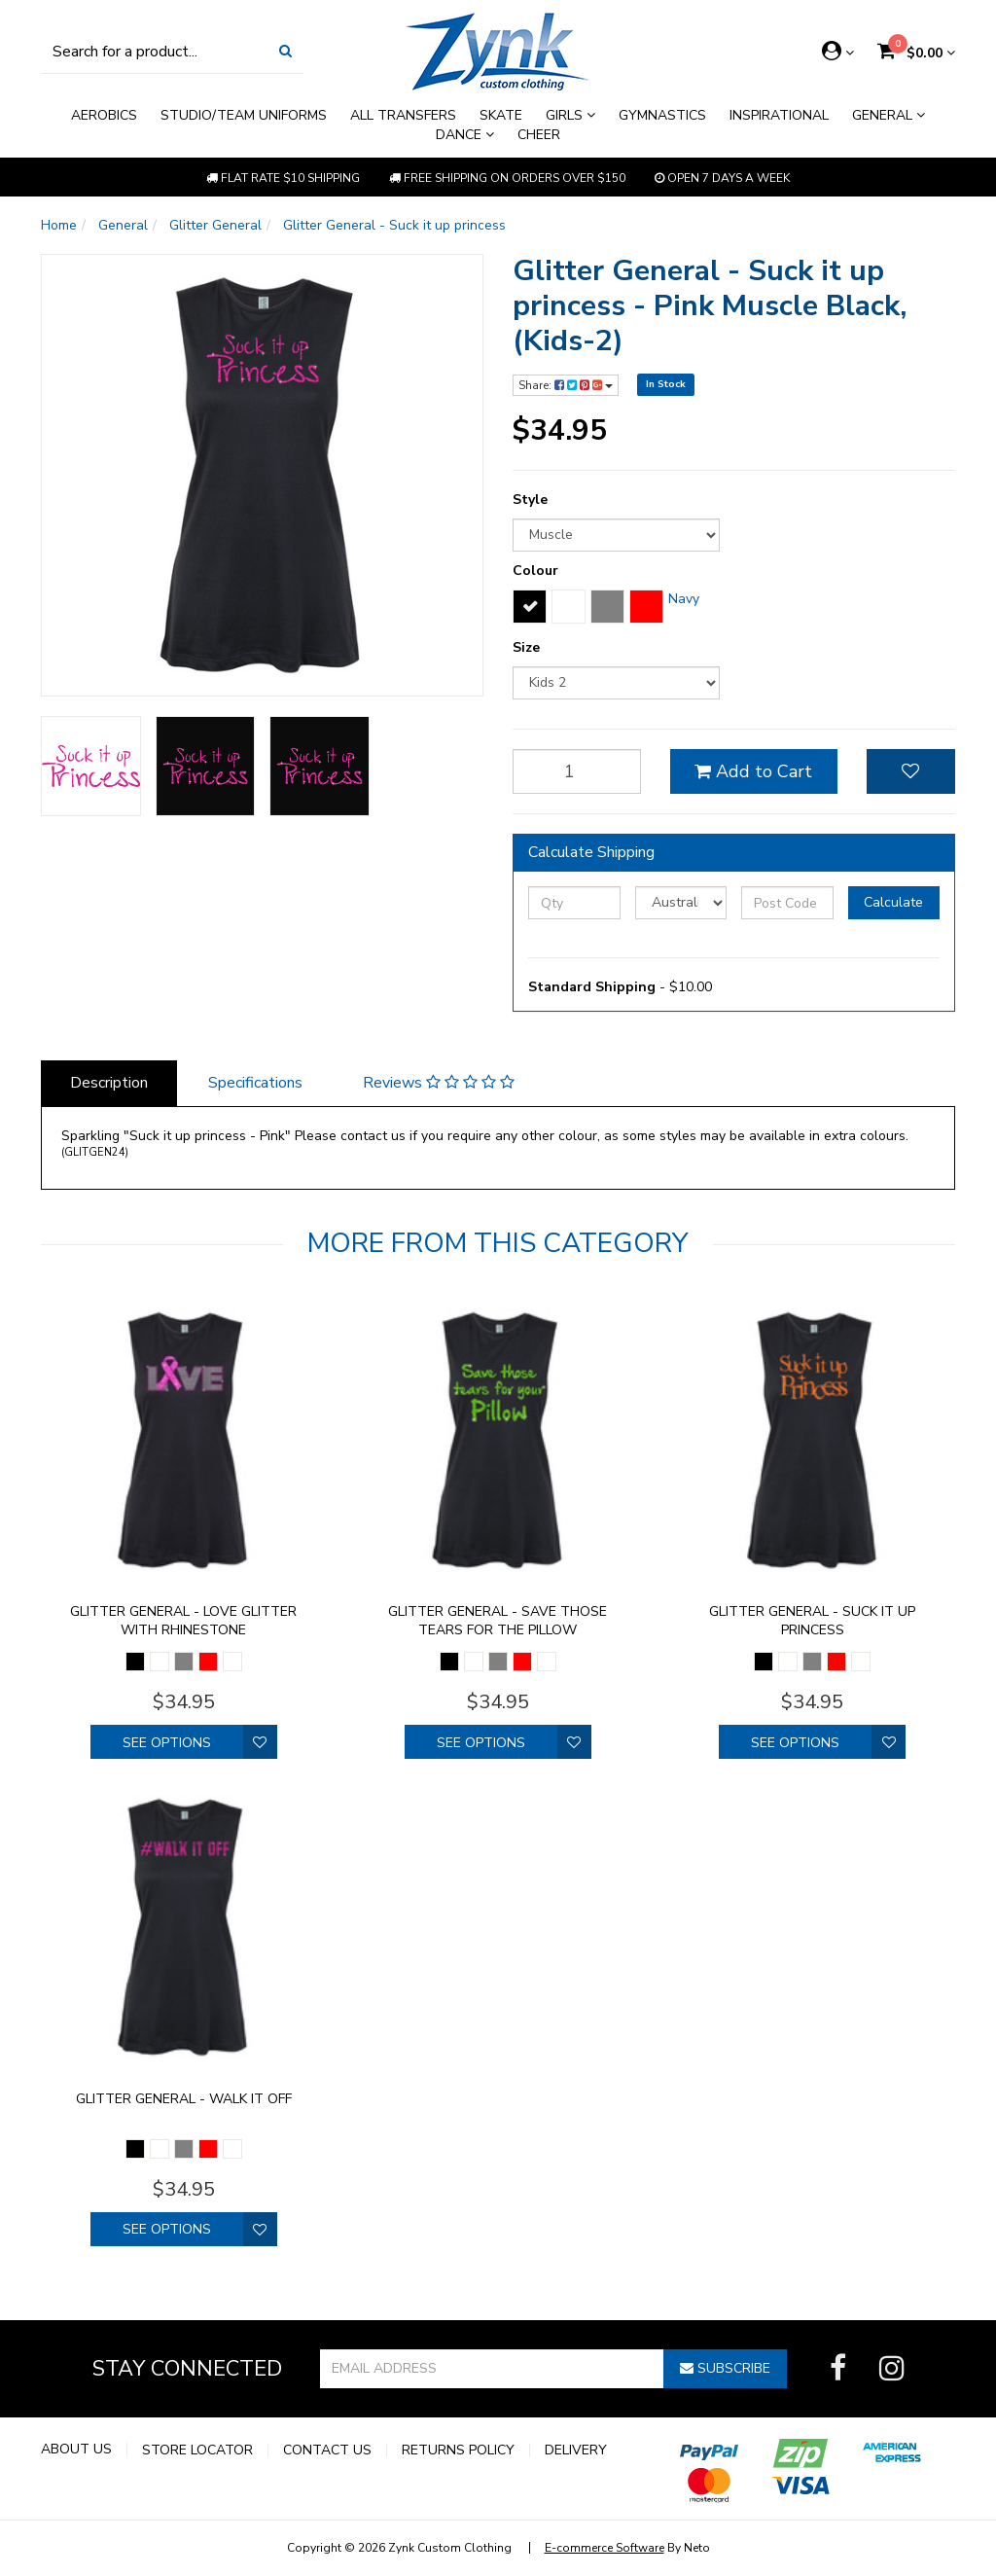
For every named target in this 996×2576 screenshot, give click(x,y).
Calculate (893, 902)
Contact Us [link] (327, 2450)
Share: (565, 385)
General (888, 115)
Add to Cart (753, 771)
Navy (683, 599)
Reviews (439, 1082)
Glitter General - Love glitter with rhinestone (183, 1620)
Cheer (538, 134)
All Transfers (403, 115)
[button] (911, 771)
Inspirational (779, 115)
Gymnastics (662, 115)
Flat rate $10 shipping (283, 178)
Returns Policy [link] (458, 2450)
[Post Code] (787, 902)
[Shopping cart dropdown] (916, 53)
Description (109, 1082)
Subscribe (725, 2368)
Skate (501, 115)
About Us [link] (76, 2449)
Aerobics (104, 115)
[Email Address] (492, 2368)
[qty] (577, 771)
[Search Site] (285, 51)
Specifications (255, 1082)
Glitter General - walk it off (184, 2099)
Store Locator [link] (197, 2450)
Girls (570, 115)
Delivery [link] (576, 2450)
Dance (465, 134)
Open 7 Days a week (722, 178)
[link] (838, 2368)
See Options (167, 1743)
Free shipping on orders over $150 (507, 178)
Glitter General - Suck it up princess (812, 1620)
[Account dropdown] (838, 51)
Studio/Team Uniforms (243, 115)
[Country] (681, 902)
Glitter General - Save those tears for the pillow (497, 1620)
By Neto (627, 2548)
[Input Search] (154, 51)
